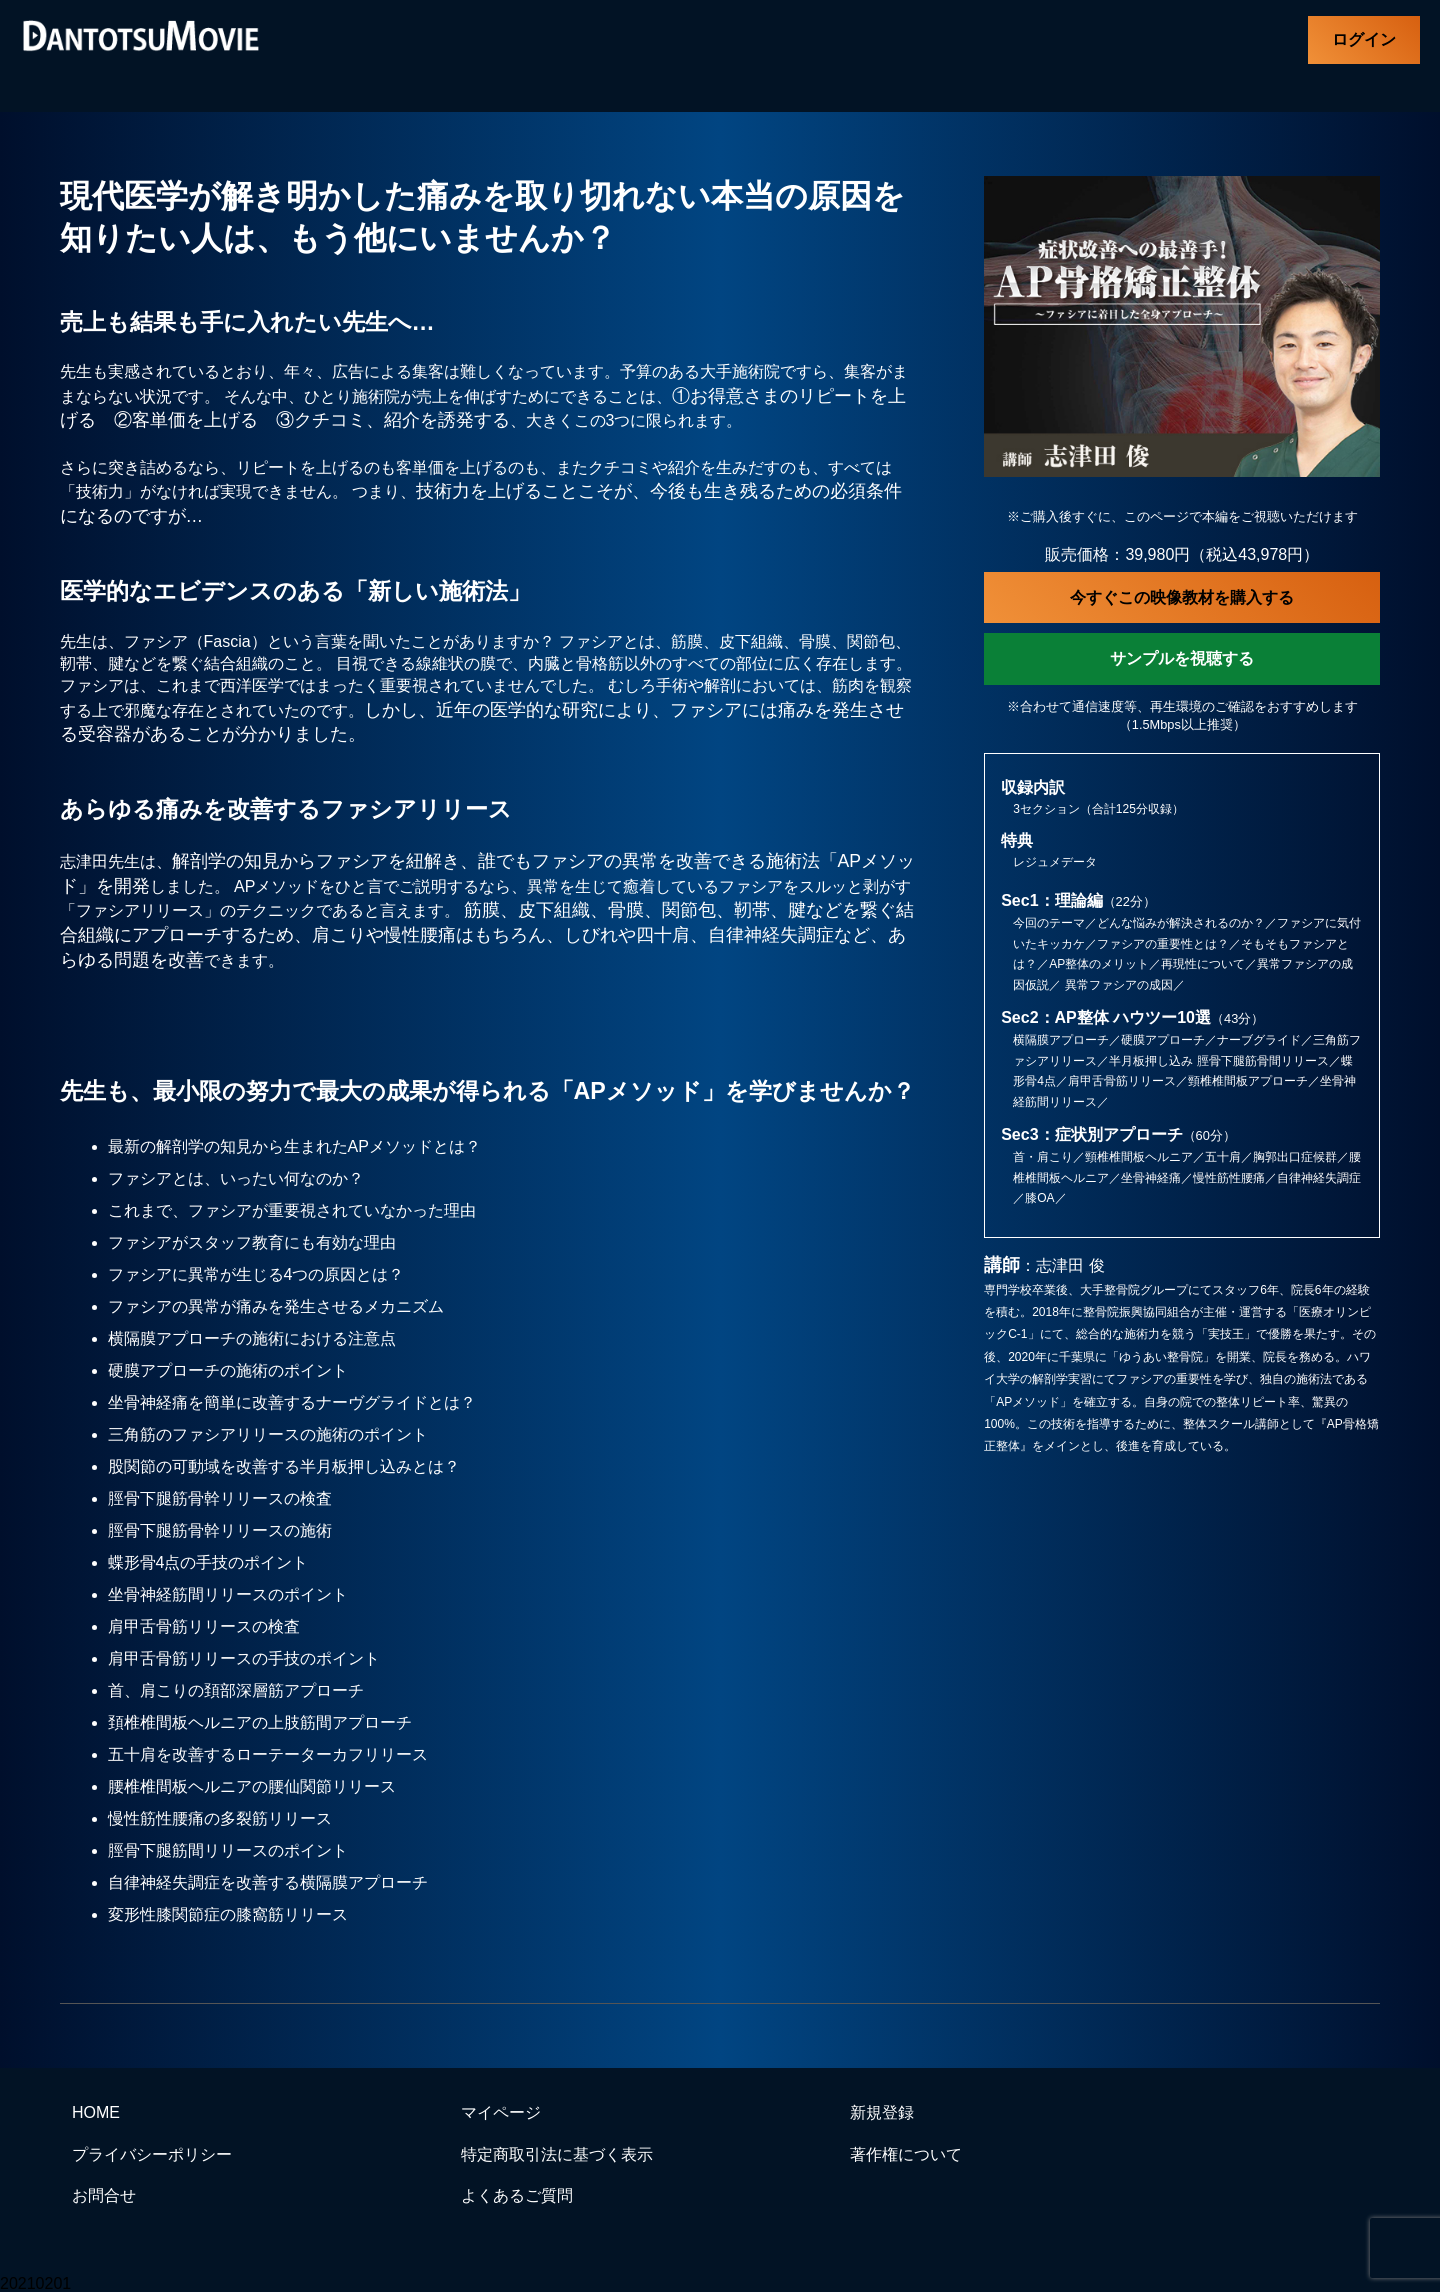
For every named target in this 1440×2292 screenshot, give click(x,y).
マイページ (501, 2112)
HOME (96, 2112)
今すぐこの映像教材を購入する (1182, 597)
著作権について (906, 2154)
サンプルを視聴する (1182, 658)
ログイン (1364, 39)
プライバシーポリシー (152, 2154)
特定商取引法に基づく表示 (557, 2154)
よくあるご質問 (517, 2195)
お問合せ (104, 2195)
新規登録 (882, 2112)
